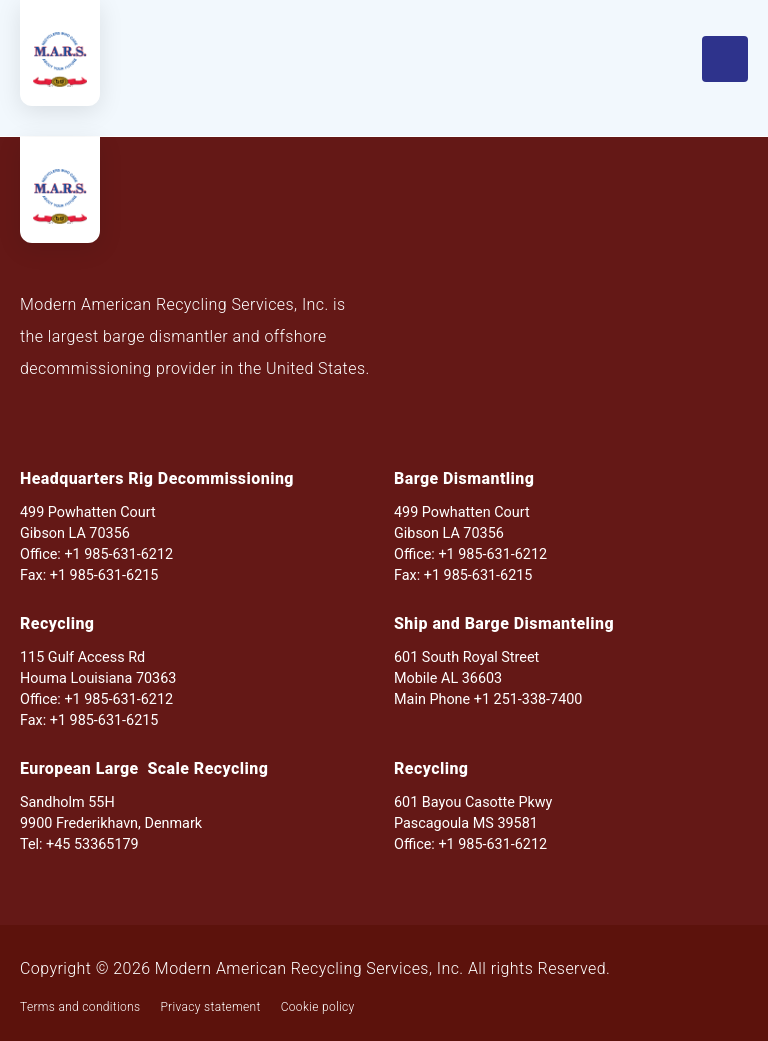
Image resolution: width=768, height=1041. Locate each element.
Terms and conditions (80, 1007)
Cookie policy (318, 1007)
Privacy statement (210, 1007)
